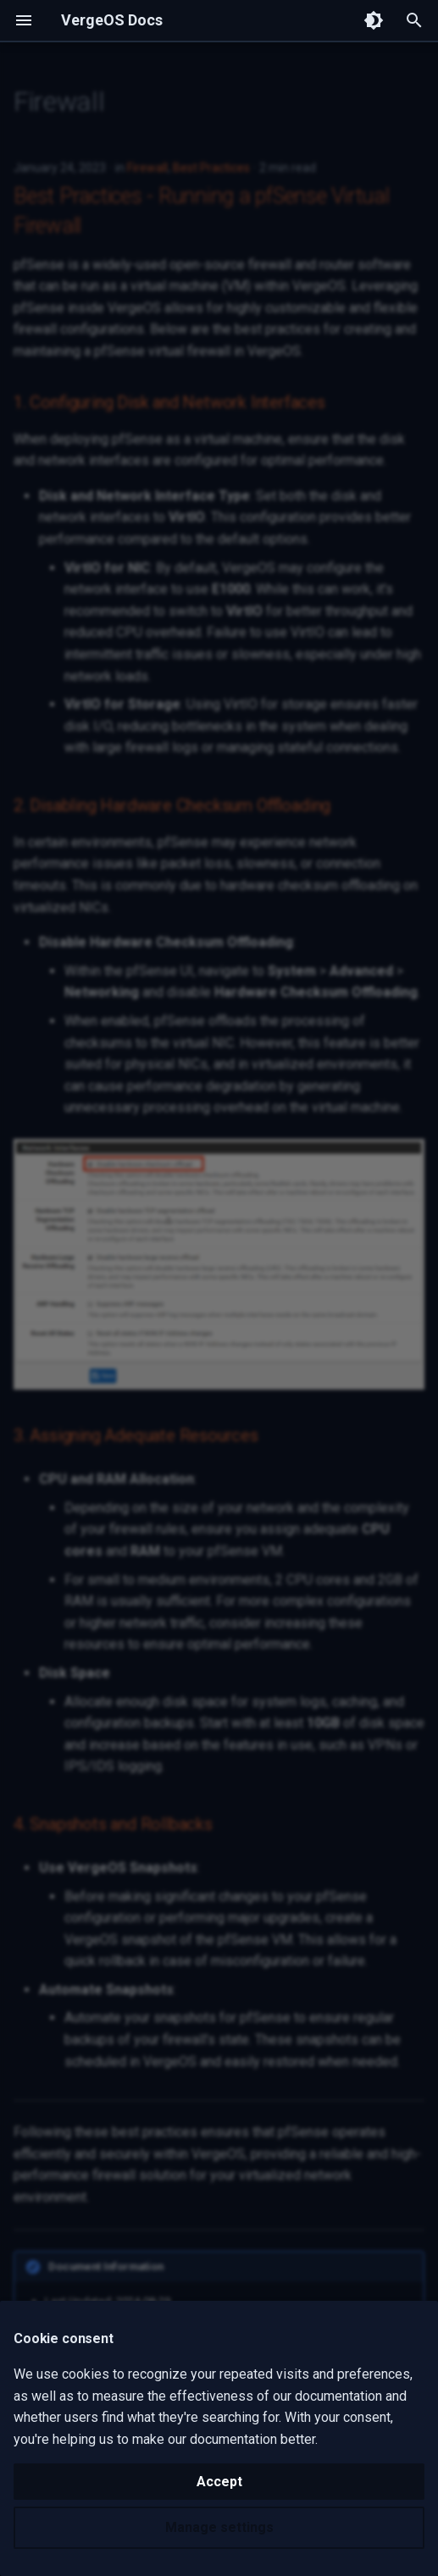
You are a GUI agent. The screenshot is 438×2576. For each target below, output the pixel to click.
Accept (219, 2482)
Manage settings (219, 2527)
